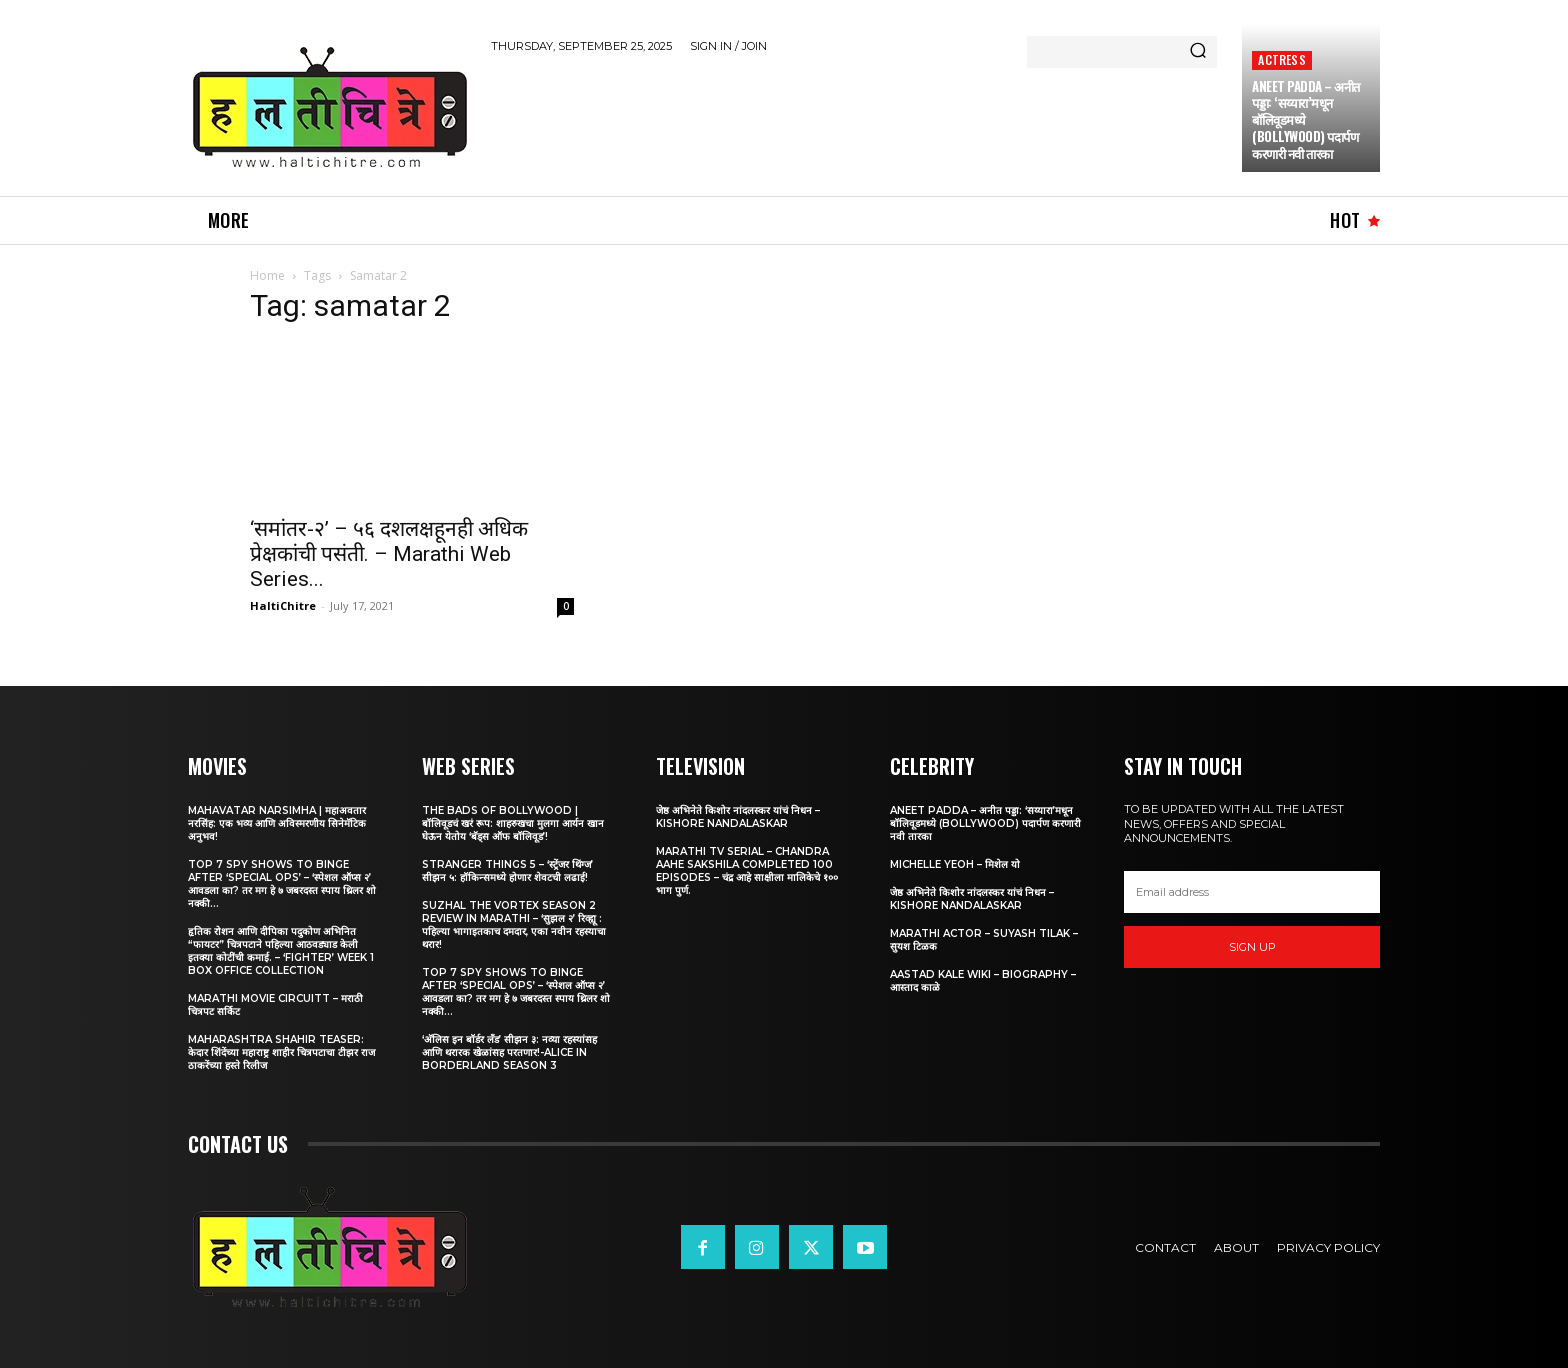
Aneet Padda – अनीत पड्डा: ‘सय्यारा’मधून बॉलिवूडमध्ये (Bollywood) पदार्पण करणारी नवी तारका (985, 823)
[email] (1252, 892)
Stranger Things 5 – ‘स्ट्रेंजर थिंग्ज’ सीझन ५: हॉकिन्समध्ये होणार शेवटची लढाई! (507, 871)
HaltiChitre (283, 605)
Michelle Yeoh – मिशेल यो (955, 864)
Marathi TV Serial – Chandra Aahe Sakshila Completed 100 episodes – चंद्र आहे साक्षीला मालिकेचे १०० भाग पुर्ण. (747, 871)
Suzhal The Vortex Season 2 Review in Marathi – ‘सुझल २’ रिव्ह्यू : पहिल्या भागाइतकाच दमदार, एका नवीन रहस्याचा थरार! (514, 925)
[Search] (1198, 52)
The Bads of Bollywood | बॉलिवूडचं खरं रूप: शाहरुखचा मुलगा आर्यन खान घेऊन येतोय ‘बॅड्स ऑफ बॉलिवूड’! (513, 823)
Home (267, 275)
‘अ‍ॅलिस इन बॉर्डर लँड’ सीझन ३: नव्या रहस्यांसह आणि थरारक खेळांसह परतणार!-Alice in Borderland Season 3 (509, 1052)
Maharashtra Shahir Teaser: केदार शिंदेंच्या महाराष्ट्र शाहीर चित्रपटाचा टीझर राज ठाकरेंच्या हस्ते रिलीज (281, 1052)
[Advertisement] (855, 121)
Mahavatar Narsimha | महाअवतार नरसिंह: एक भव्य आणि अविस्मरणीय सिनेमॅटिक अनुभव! (277, 823)
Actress (1281, 59)
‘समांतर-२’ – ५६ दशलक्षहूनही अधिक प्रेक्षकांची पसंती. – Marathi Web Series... (389, 554)
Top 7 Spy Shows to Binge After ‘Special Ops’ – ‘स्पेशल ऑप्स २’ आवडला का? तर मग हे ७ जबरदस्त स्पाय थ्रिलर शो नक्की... (282, 884)
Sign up (1252, 947)
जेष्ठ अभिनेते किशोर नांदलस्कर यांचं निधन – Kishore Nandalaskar (738, 817)
